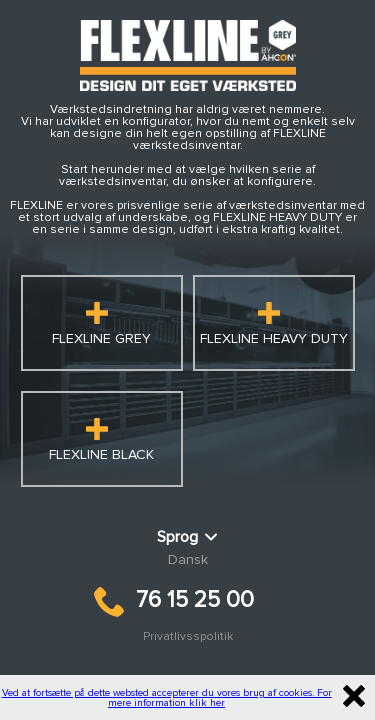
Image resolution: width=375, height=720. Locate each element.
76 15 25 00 (174, 601)
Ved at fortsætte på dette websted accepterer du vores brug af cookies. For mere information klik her (167, 698)
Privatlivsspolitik (188, 637)
